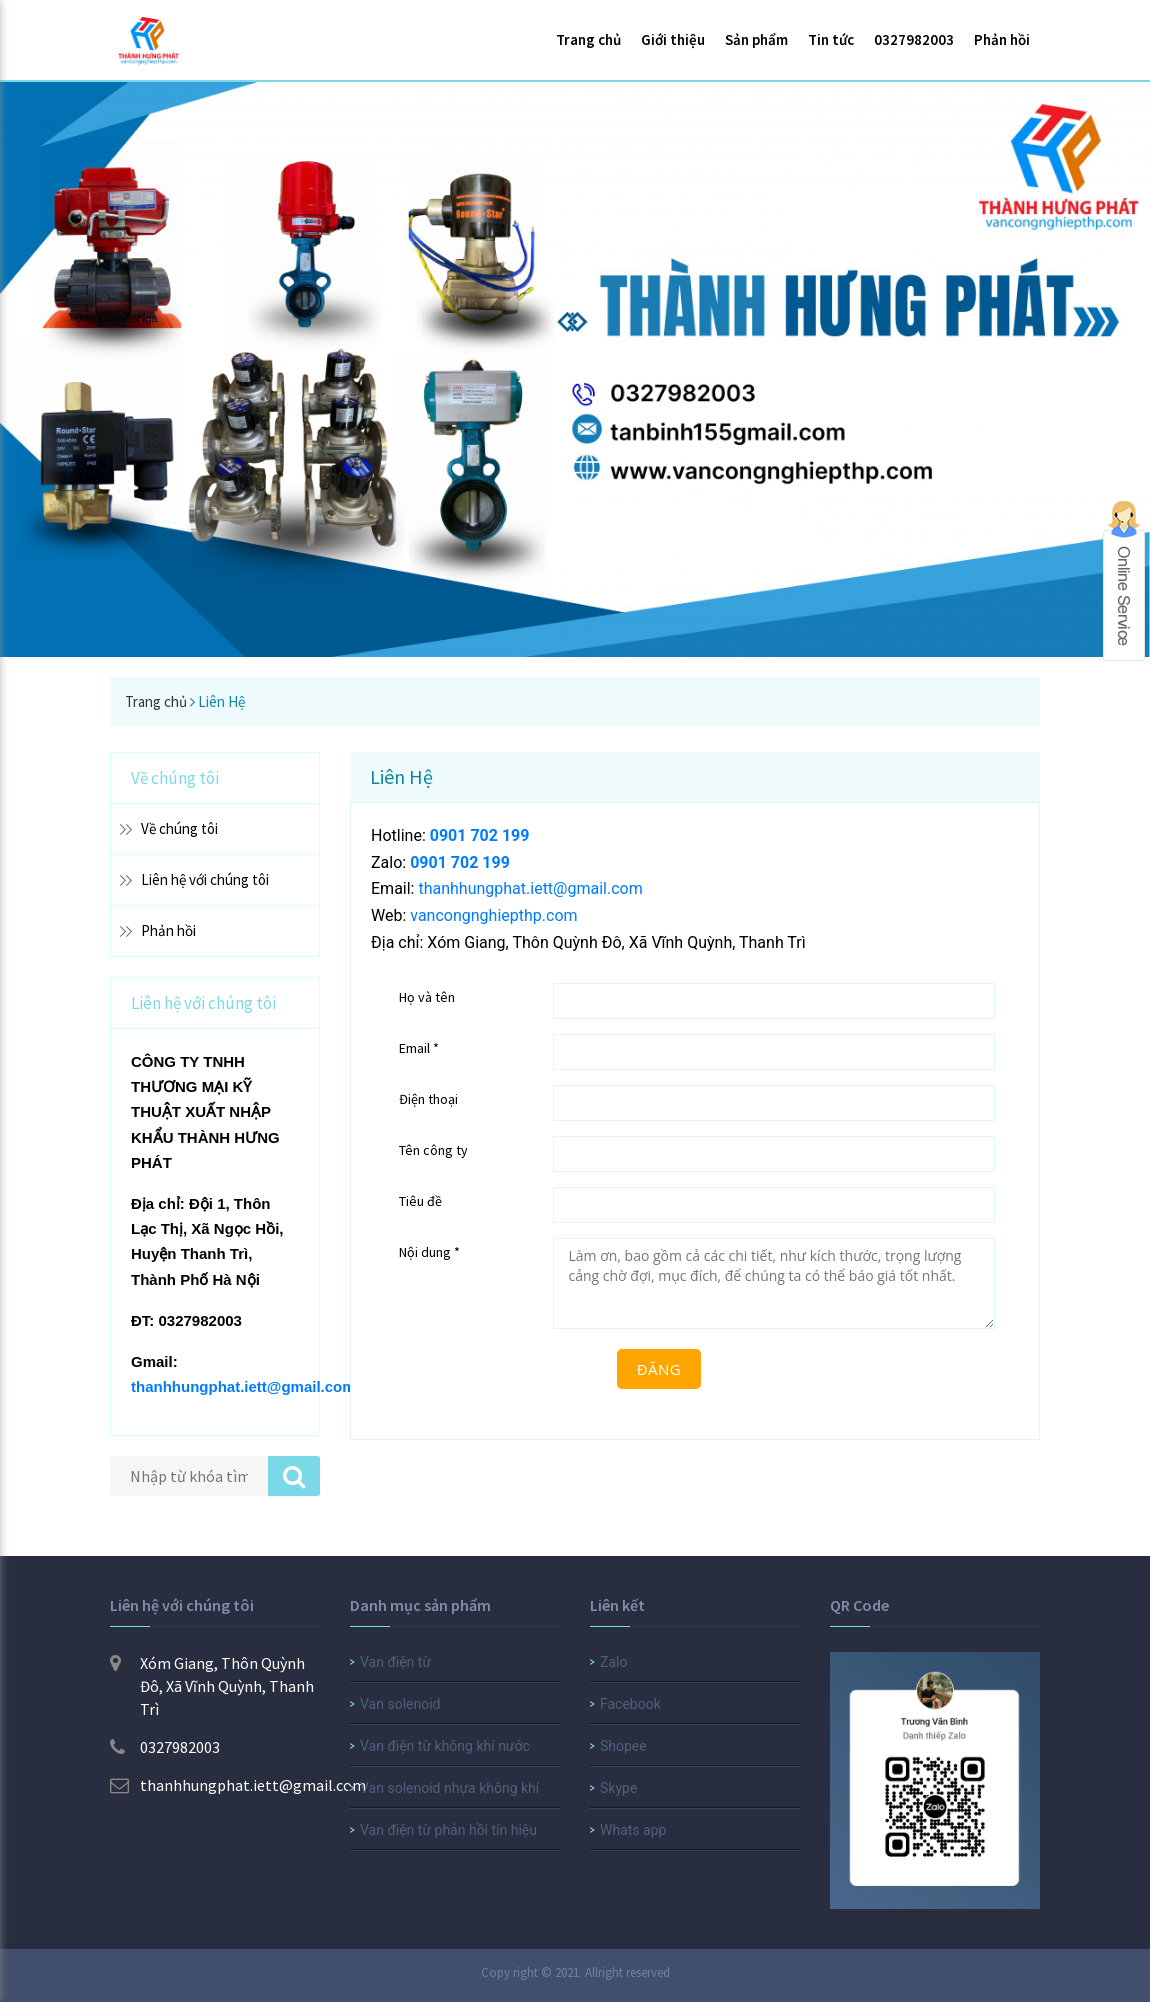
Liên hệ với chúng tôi (205, 879)
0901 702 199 (480, 835)
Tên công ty (433, 1150)
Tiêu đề (420, 1201)
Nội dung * (429, 1252)
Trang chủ (588, 39)
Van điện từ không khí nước (445, 1746)
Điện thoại (428, 1099)
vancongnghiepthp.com (493, 915)
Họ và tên (427, 997)
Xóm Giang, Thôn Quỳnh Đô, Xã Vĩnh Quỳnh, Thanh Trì (212, 1686)
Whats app (633, 1830)
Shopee (623, 1746)
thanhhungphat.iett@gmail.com (243, 1386)
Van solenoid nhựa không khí (449, 1788)
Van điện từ (395, 1662)
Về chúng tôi (179, 828)
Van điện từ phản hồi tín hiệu (448, 1830)
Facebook (630, 1704)
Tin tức (831, 39)
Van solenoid (400, 1704)
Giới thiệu (673, 39)
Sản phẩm (756, 39)
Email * (419, 1048)
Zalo (613, 1662)
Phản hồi (1002, 39)
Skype (618, 1788)
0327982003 (914, 39)
